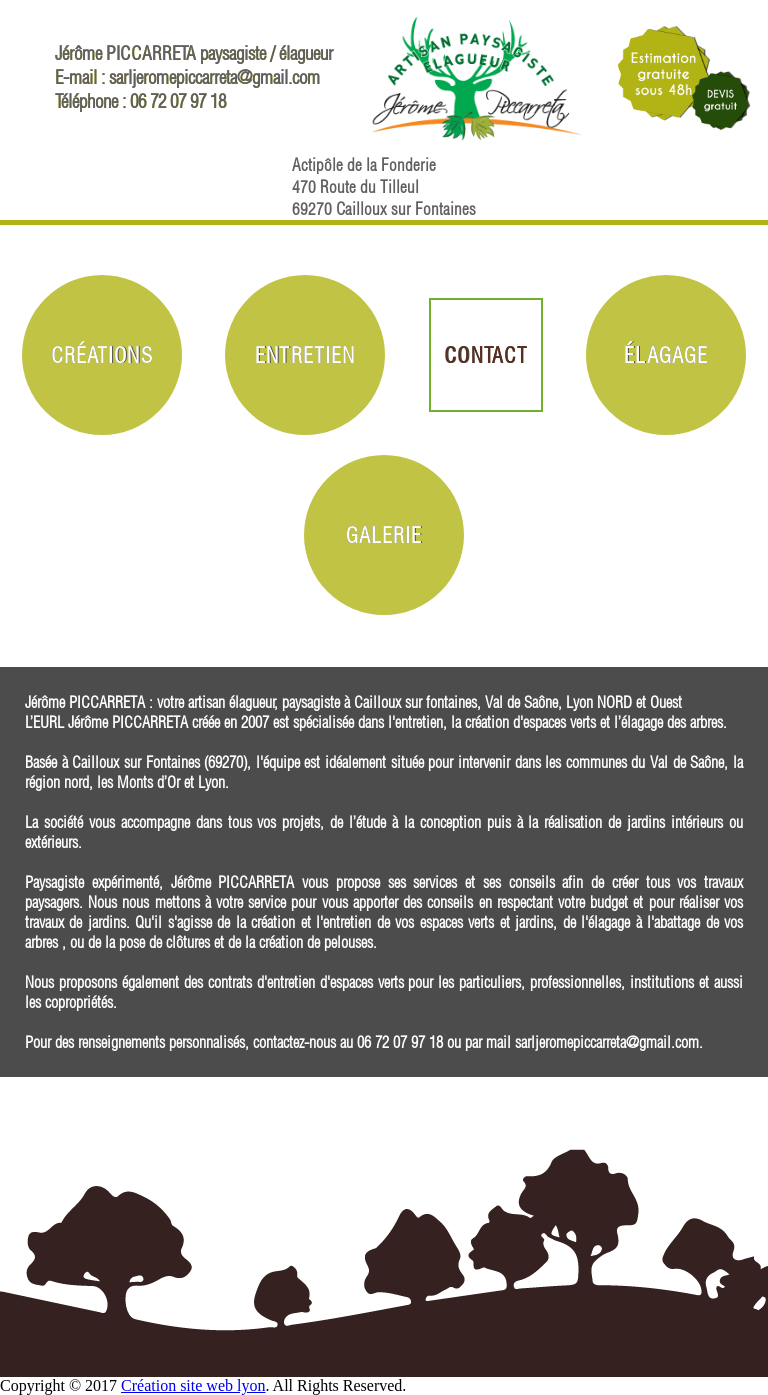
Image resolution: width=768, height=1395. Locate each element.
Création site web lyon (193, 1385)
